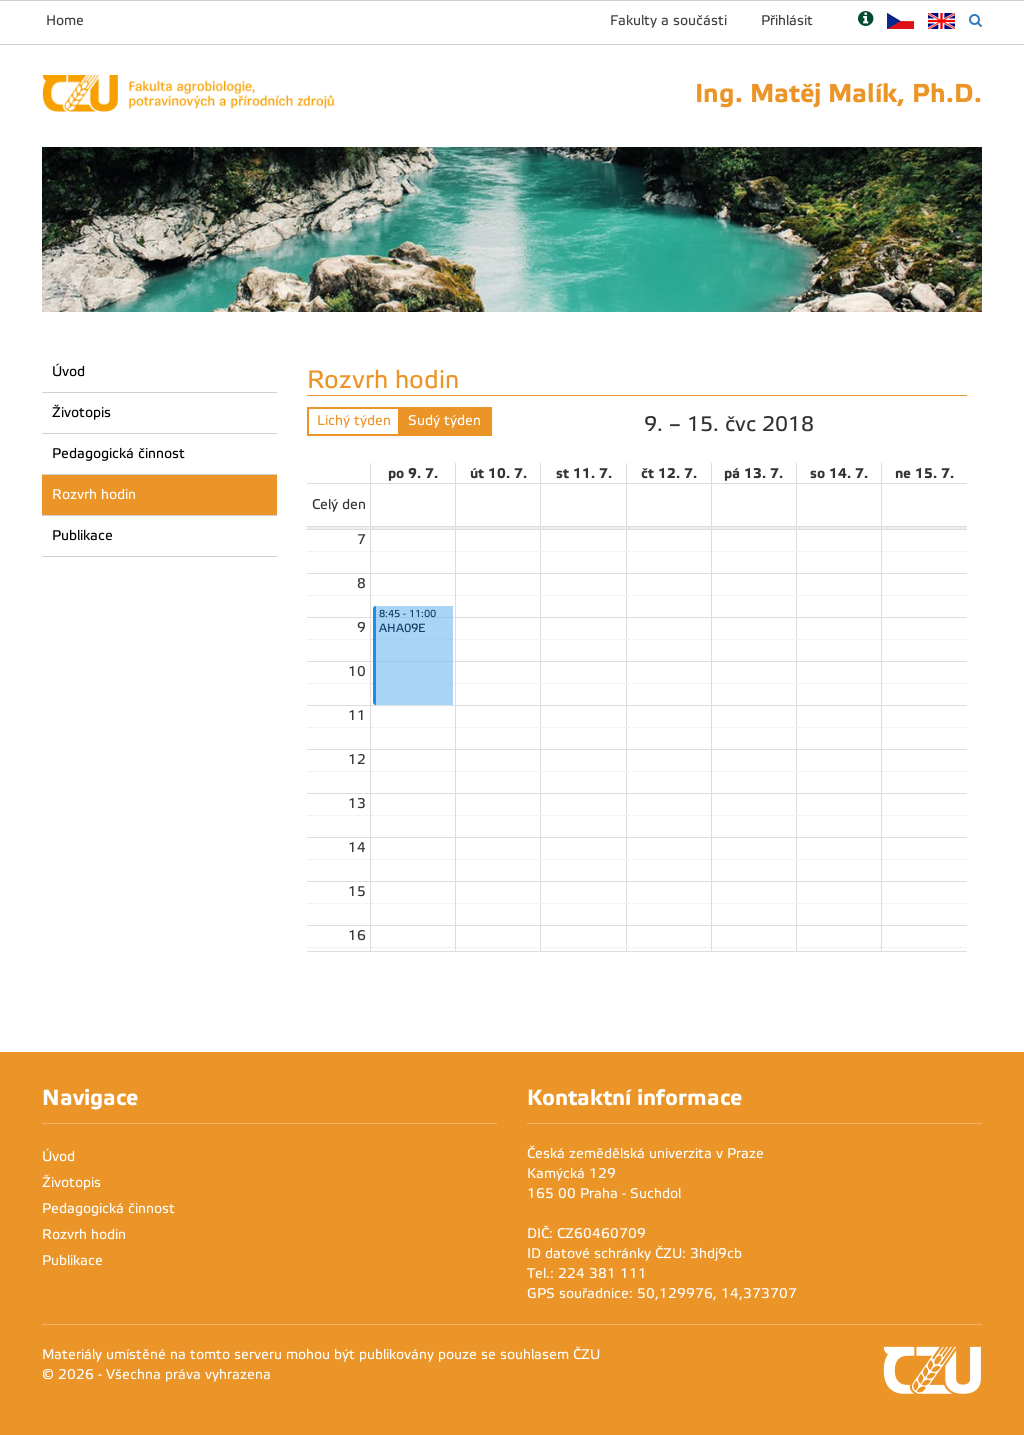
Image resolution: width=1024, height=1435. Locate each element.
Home (65, 20)
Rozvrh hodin (94, 494)
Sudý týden (444, 420)
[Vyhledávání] (975, 20)
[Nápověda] (865, 20)
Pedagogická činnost (118, 453)
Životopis (81, 412)
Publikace (82, 535)
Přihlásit (787, 20)
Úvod (68, 371)
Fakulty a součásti (668, 20)
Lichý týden (354, 420)
